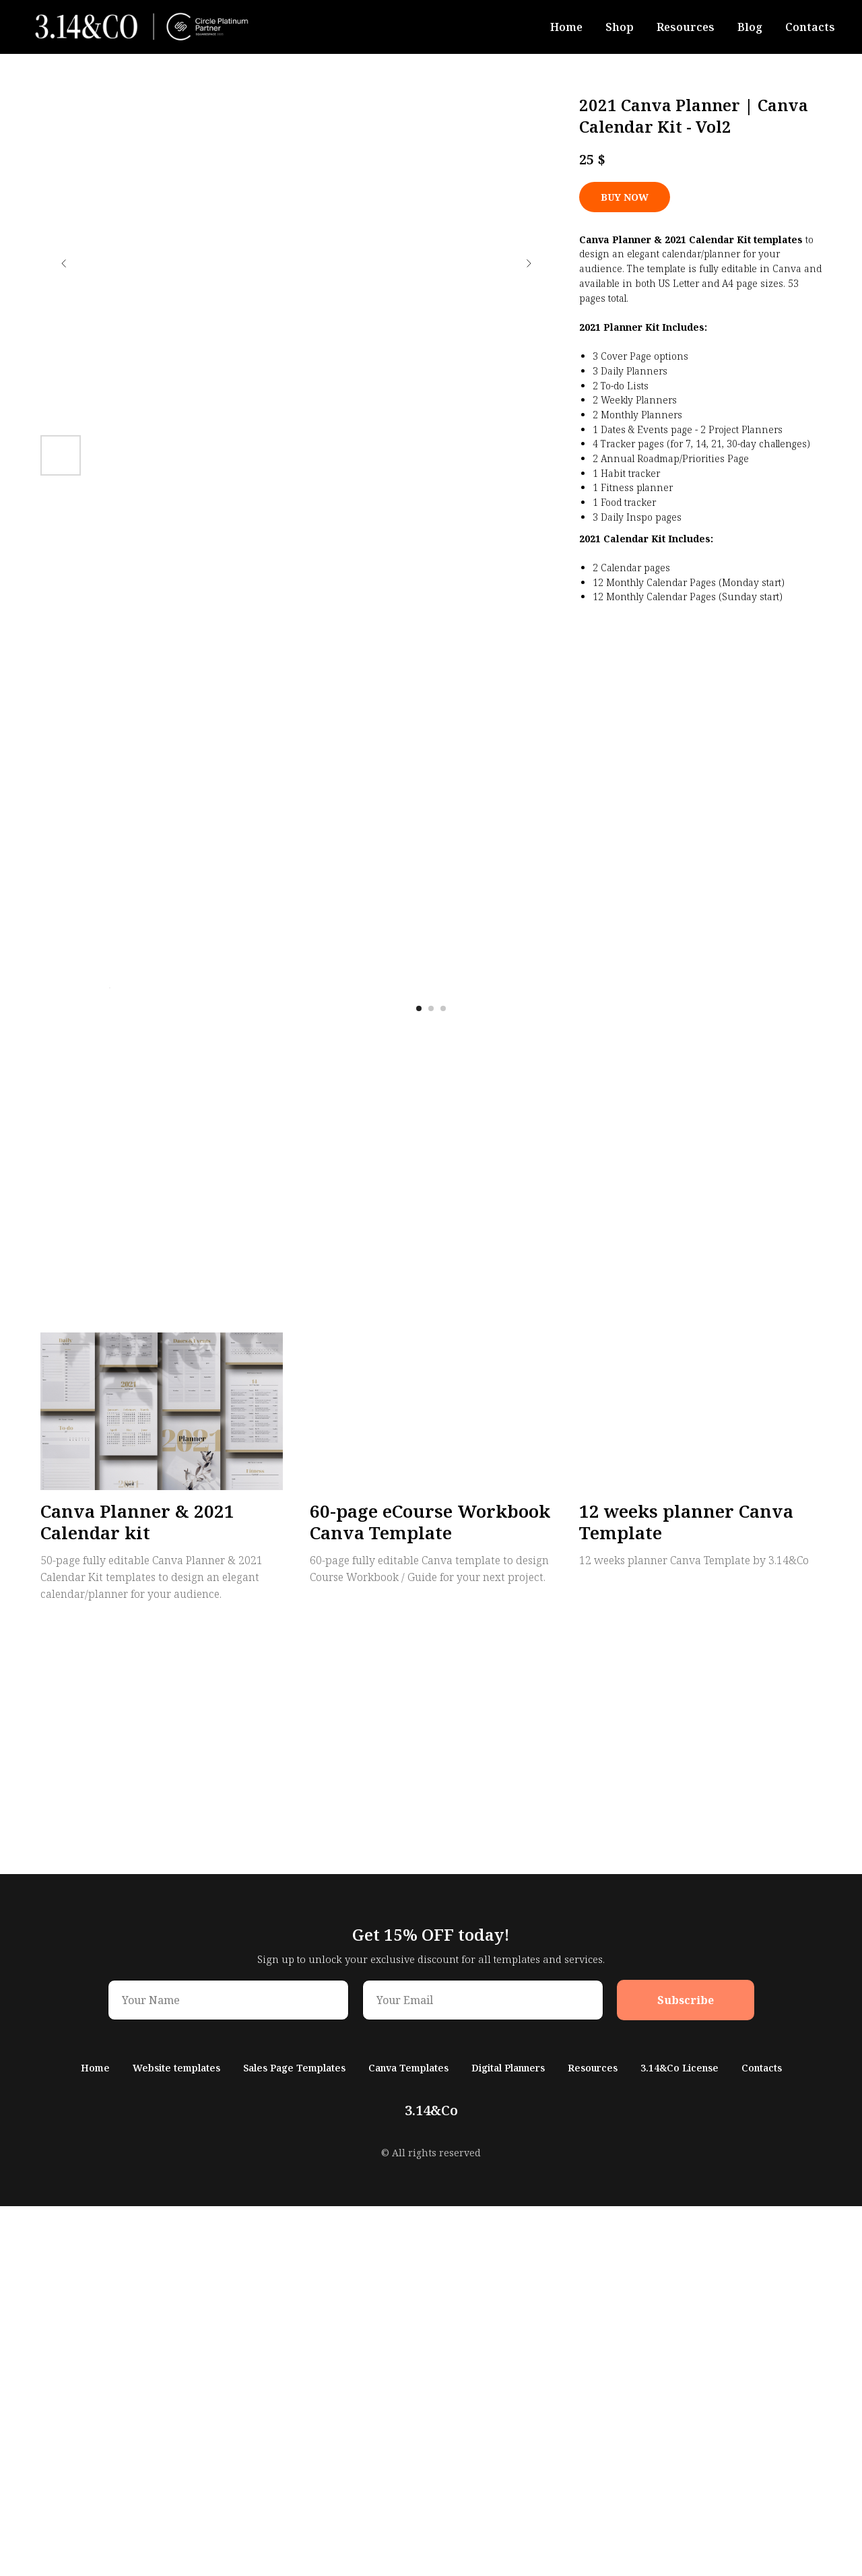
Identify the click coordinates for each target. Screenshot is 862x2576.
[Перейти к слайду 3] (443, 1378)
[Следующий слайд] (529, 263)
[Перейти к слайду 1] (419, 1378)
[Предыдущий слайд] (64, 263)
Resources (686, 27)
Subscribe (685, 2369)
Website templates (176, 2437)
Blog (749, 27)
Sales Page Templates (294, 2437)
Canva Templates (408, 2437)
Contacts (810, 27)
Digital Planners (508, 2437)
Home (566, 27)
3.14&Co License (679, 2437)
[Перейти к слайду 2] (431, 1378)
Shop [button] (619, 27)
